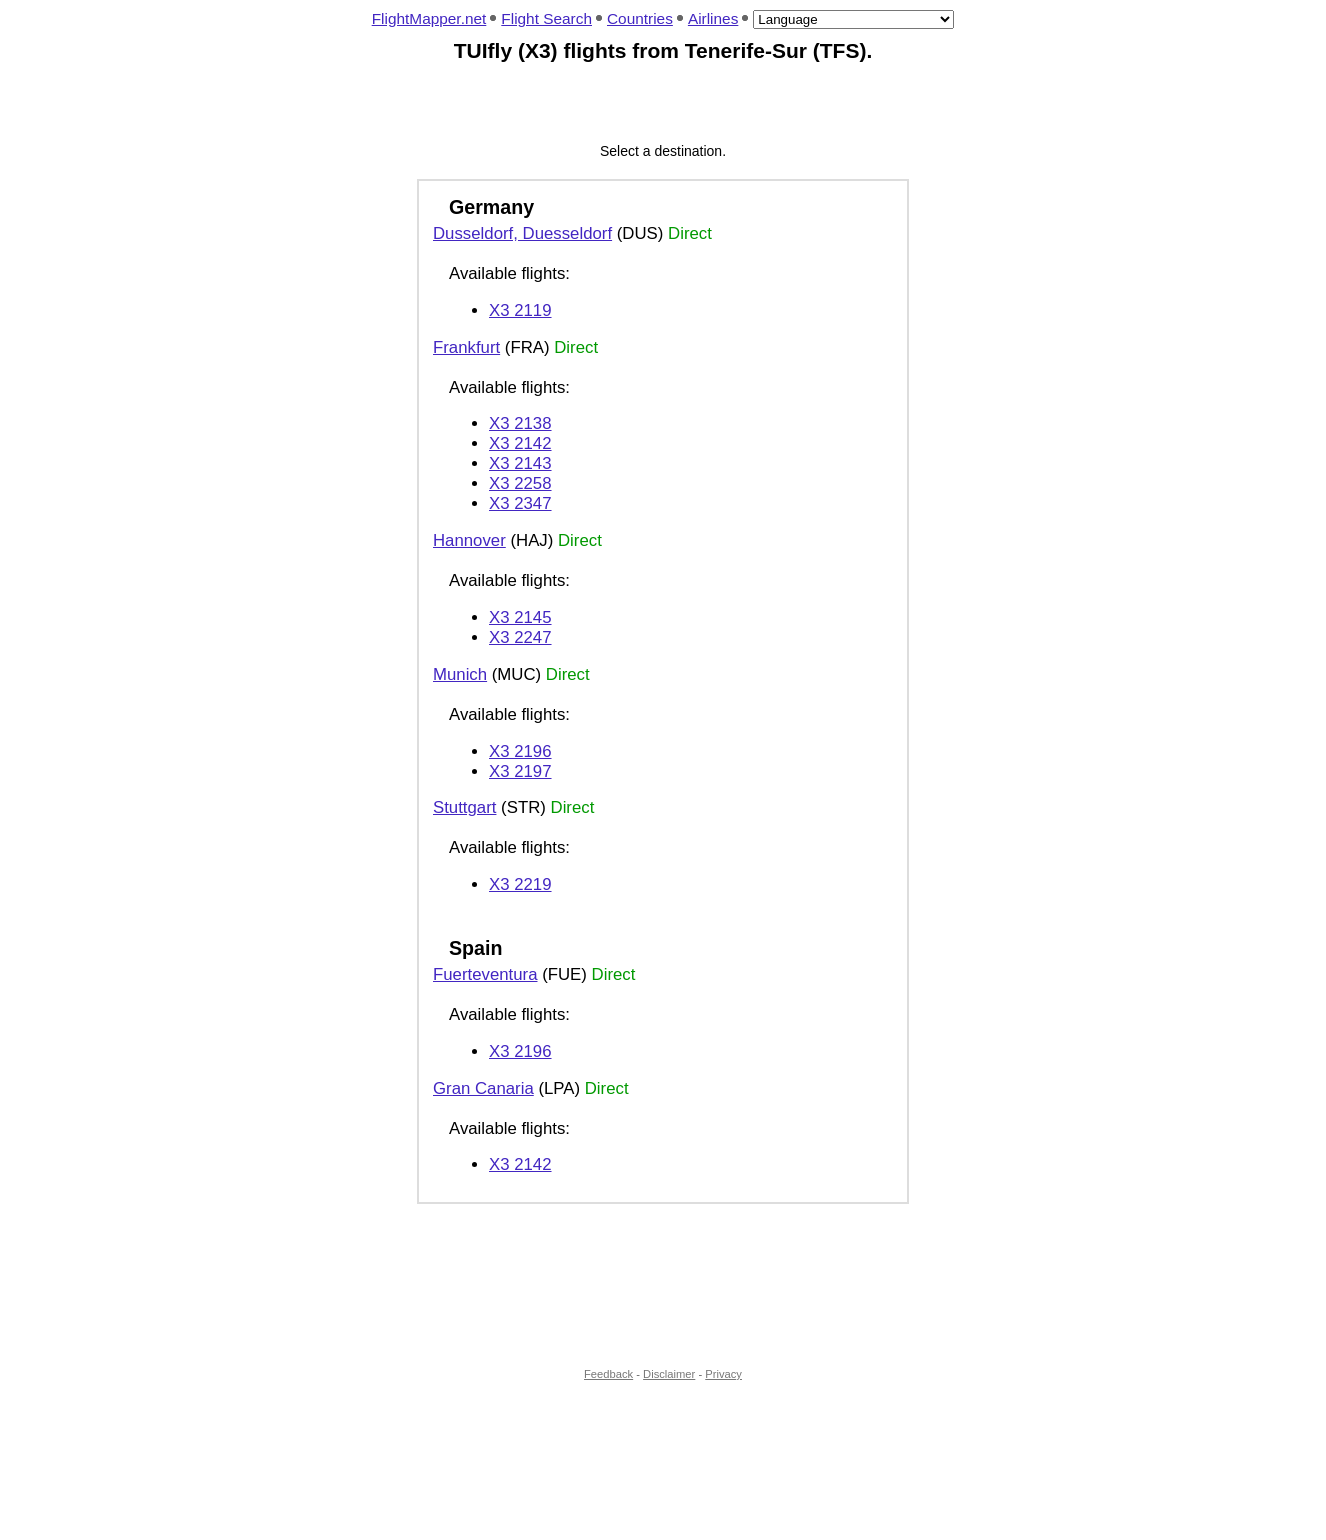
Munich (460, 674)
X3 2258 (520, 483)
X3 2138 (520, 423)
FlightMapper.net (429, 18)
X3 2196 (520, 751)
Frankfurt (466, 347)
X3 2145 (520, 617)
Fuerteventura (485, 974)
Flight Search (546, 18)
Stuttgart (464, 807)
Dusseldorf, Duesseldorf (522, 233)
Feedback (608, 1374)
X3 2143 (520, 463)
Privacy (723, 1374)
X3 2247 (520, 637)
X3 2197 (520, 771)
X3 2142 (520, 443)
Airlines (713, 18)
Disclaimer (669, 1374)
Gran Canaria (483, 1088)
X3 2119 (520, 310)
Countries (640, 18)
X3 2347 (520, 503)
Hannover (469, 540)
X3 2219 (520, 884)
